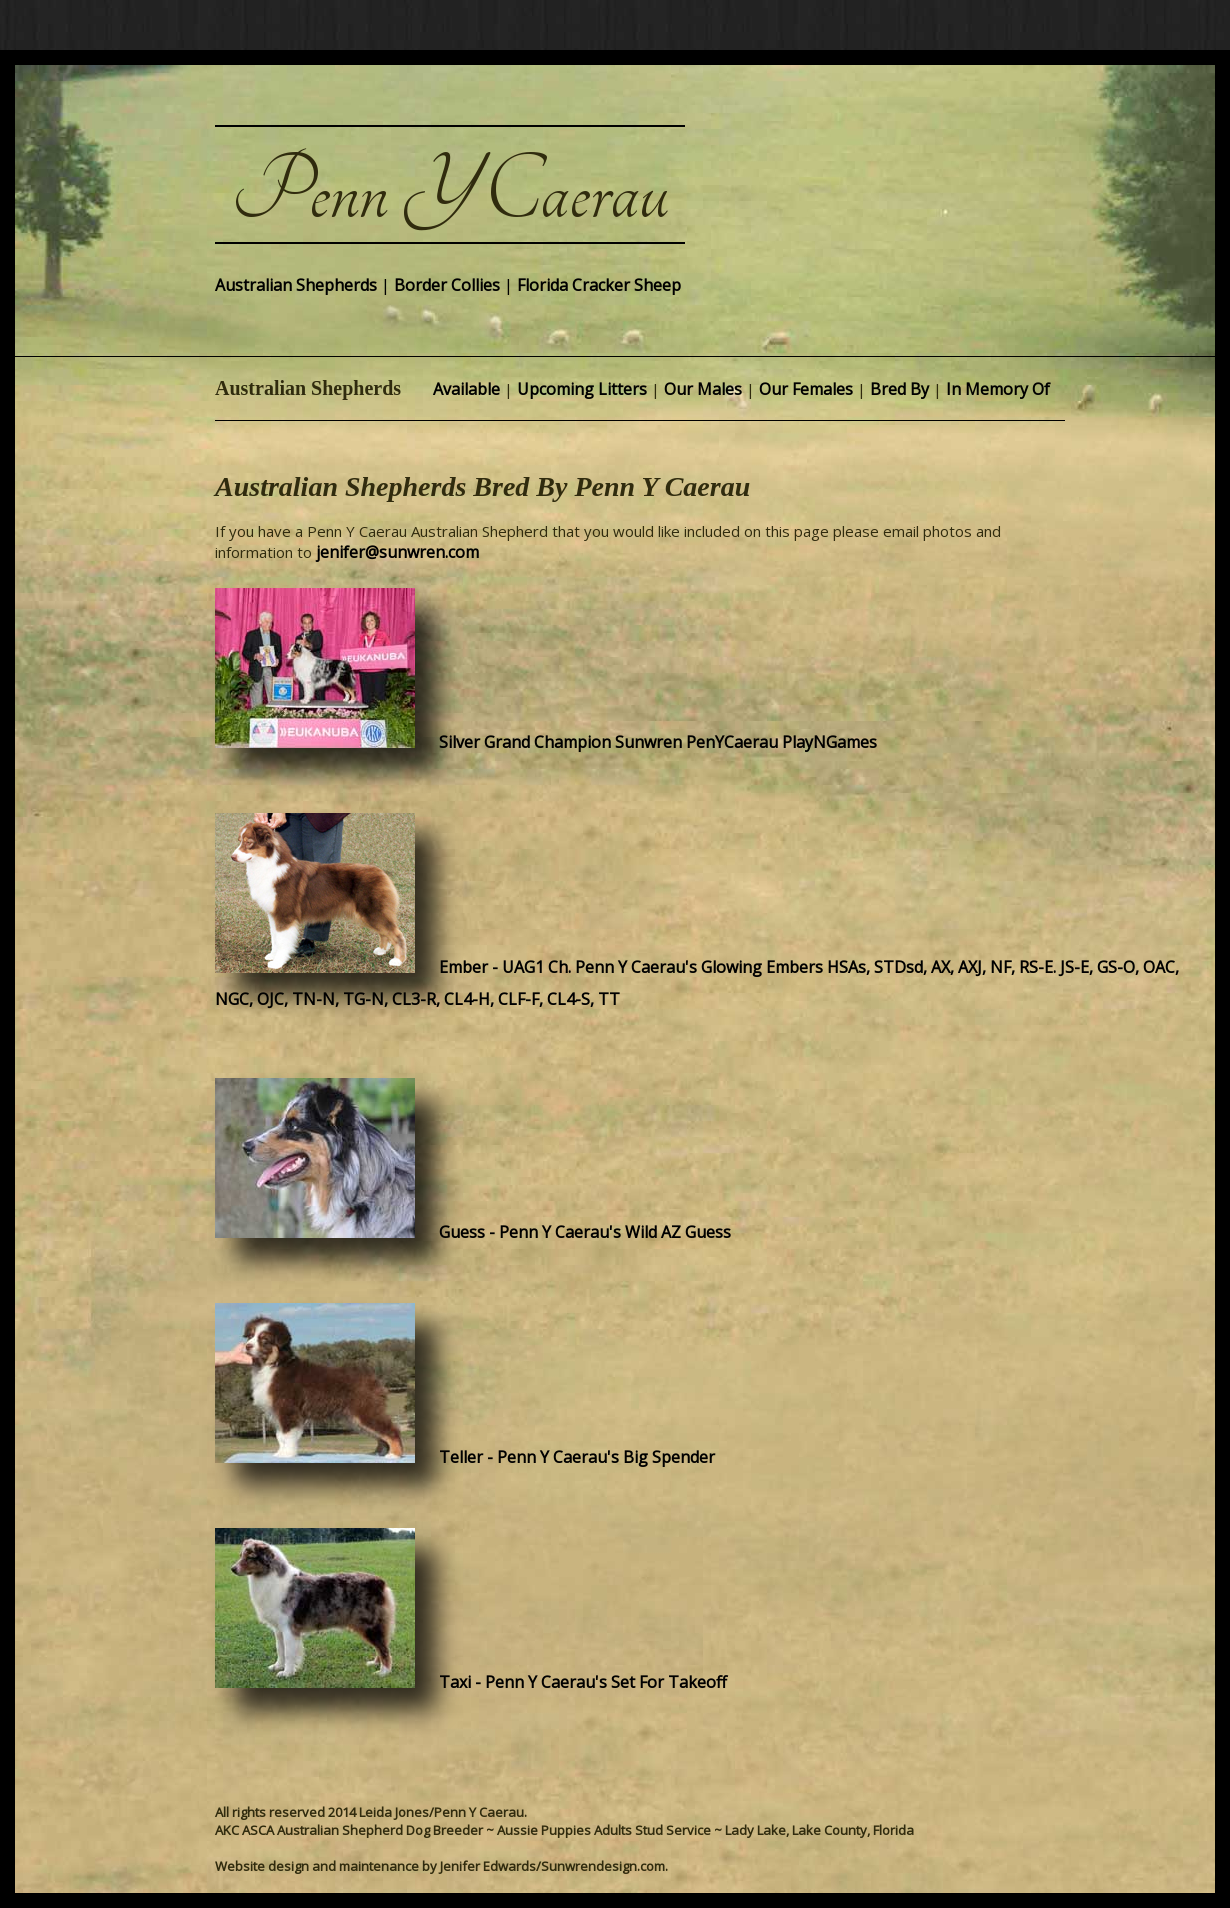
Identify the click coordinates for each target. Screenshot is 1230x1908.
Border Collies (447, 285)
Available (466, 389)
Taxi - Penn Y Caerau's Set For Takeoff (573, 1682)
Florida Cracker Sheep (599, 285)
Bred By (899, 389)
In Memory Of (998, 389)
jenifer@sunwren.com (397, 552)
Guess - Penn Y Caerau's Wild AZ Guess (575, 1232)
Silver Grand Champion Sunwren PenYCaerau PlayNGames (648, 742)
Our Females (806, 389)
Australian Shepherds (296, 285)
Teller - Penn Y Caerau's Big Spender (567, 1457)
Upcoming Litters (582, 389)
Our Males (703, 389)
